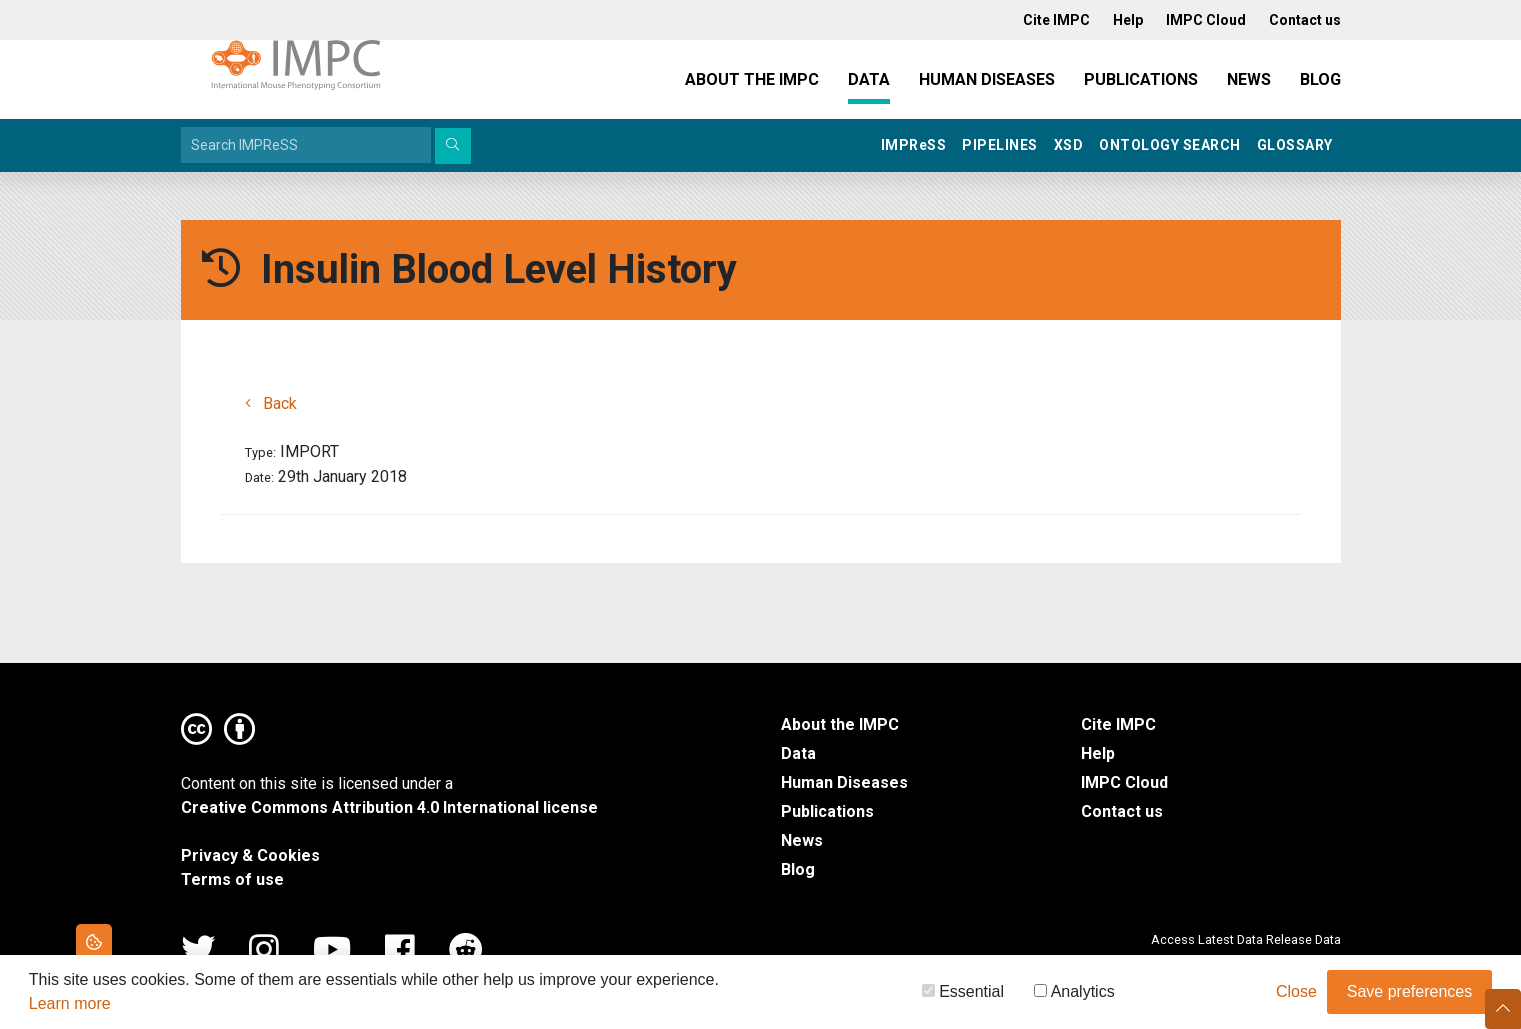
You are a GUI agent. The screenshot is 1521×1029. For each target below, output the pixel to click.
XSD (1069, 145)
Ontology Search (1170, 145)
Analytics (1074, 994)
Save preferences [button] (1409, 994)
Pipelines (1000, 145)
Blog (1320, 79)
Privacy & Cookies (250, 855)
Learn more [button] (70, 1006)
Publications (1141, 79)
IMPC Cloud (1124, 782)
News (1249, 79)
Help (1098, 753)
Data (869, 79)
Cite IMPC (1118, 724)
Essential (963, 994)
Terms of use (232, 879)
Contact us (1122, 811)
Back (271, 403)
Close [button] (1296, 994)
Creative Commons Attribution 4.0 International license (389, 807)
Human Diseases (987, 79)
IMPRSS (914, 145)
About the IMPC (752, 79)
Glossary (1295, 145)
